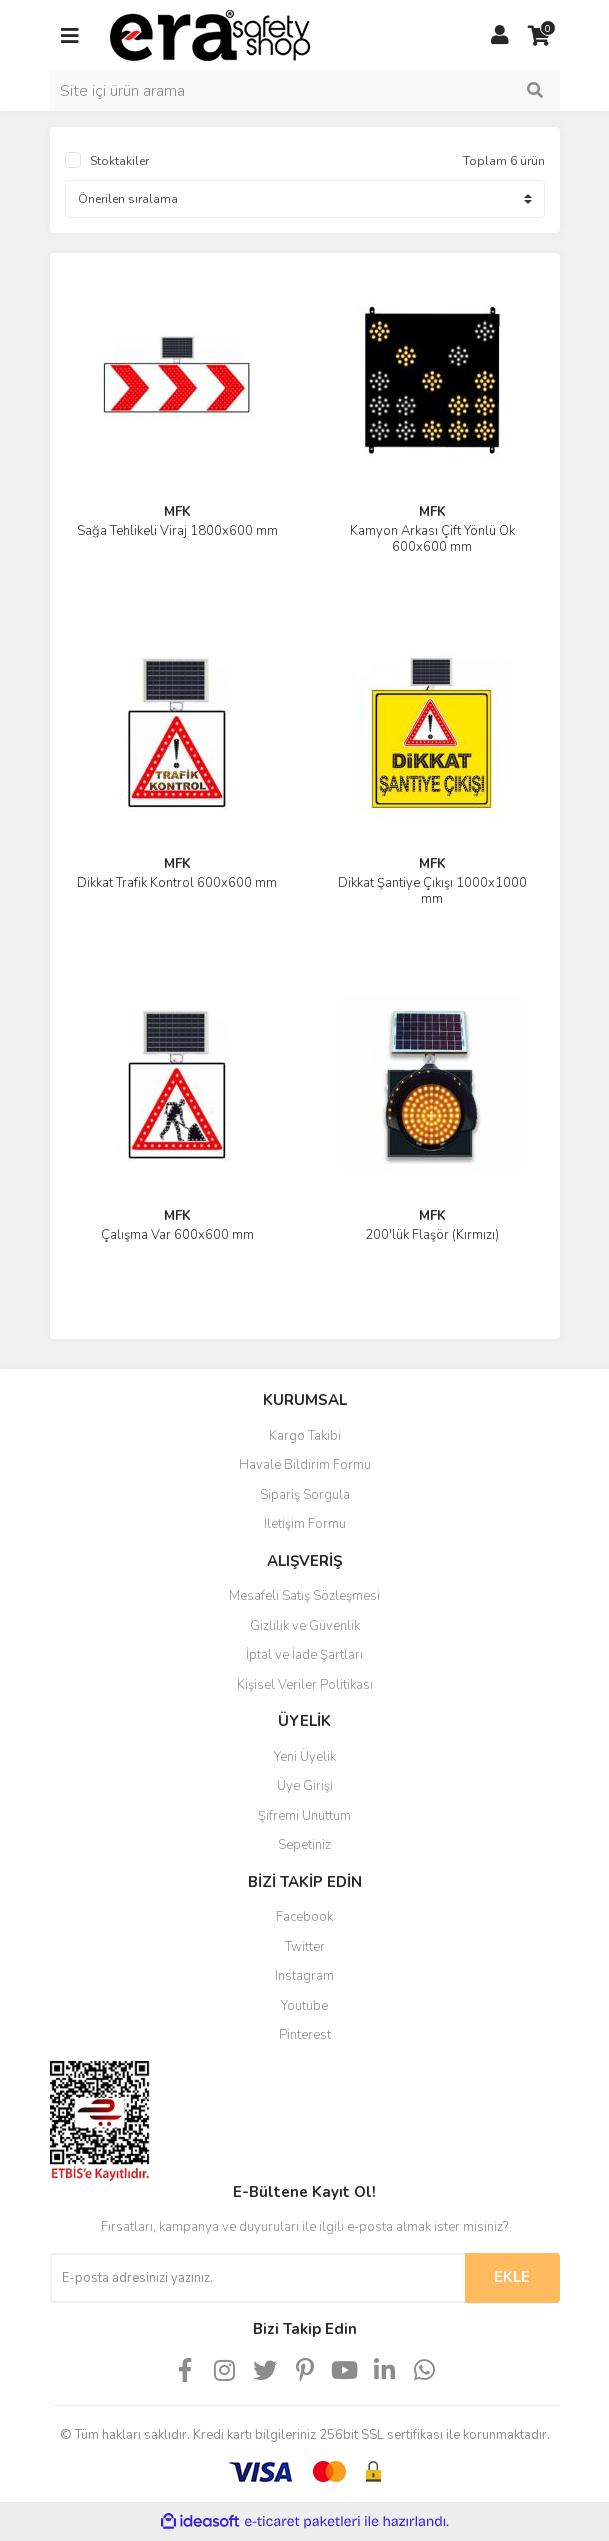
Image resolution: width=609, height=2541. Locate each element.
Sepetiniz (304, 1845)
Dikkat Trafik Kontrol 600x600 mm (177, 883)
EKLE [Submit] (512, 2277)
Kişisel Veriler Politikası (305, 1685)
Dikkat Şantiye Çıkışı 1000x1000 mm (432, 891)
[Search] (305, 91)
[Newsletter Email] (257, 2278)
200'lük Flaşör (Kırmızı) (432, 1235)
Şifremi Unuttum (304, 1816)
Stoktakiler (119, 161)
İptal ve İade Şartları (304, 1655)
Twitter (305, 1947)
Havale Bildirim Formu (305, 1465)
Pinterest (305, 2035)
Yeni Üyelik (305, 1757)
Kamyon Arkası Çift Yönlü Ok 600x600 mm (432, 539)
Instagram (304, 1976)
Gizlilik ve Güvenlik (305, 1626)
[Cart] (540, 36)
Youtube (304, 2006)
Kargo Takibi (305, 1436)
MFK (177, 512)
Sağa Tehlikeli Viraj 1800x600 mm (177, 531)
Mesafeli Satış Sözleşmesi (304, 1596)
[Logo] (210, 34)
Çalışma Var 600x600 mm (177, 1235)
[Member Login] (500, 36)
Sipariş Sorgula (305, 1495)
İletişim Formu (305, 1524)
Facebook (304, 1917)
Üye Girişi (305, 1786)
